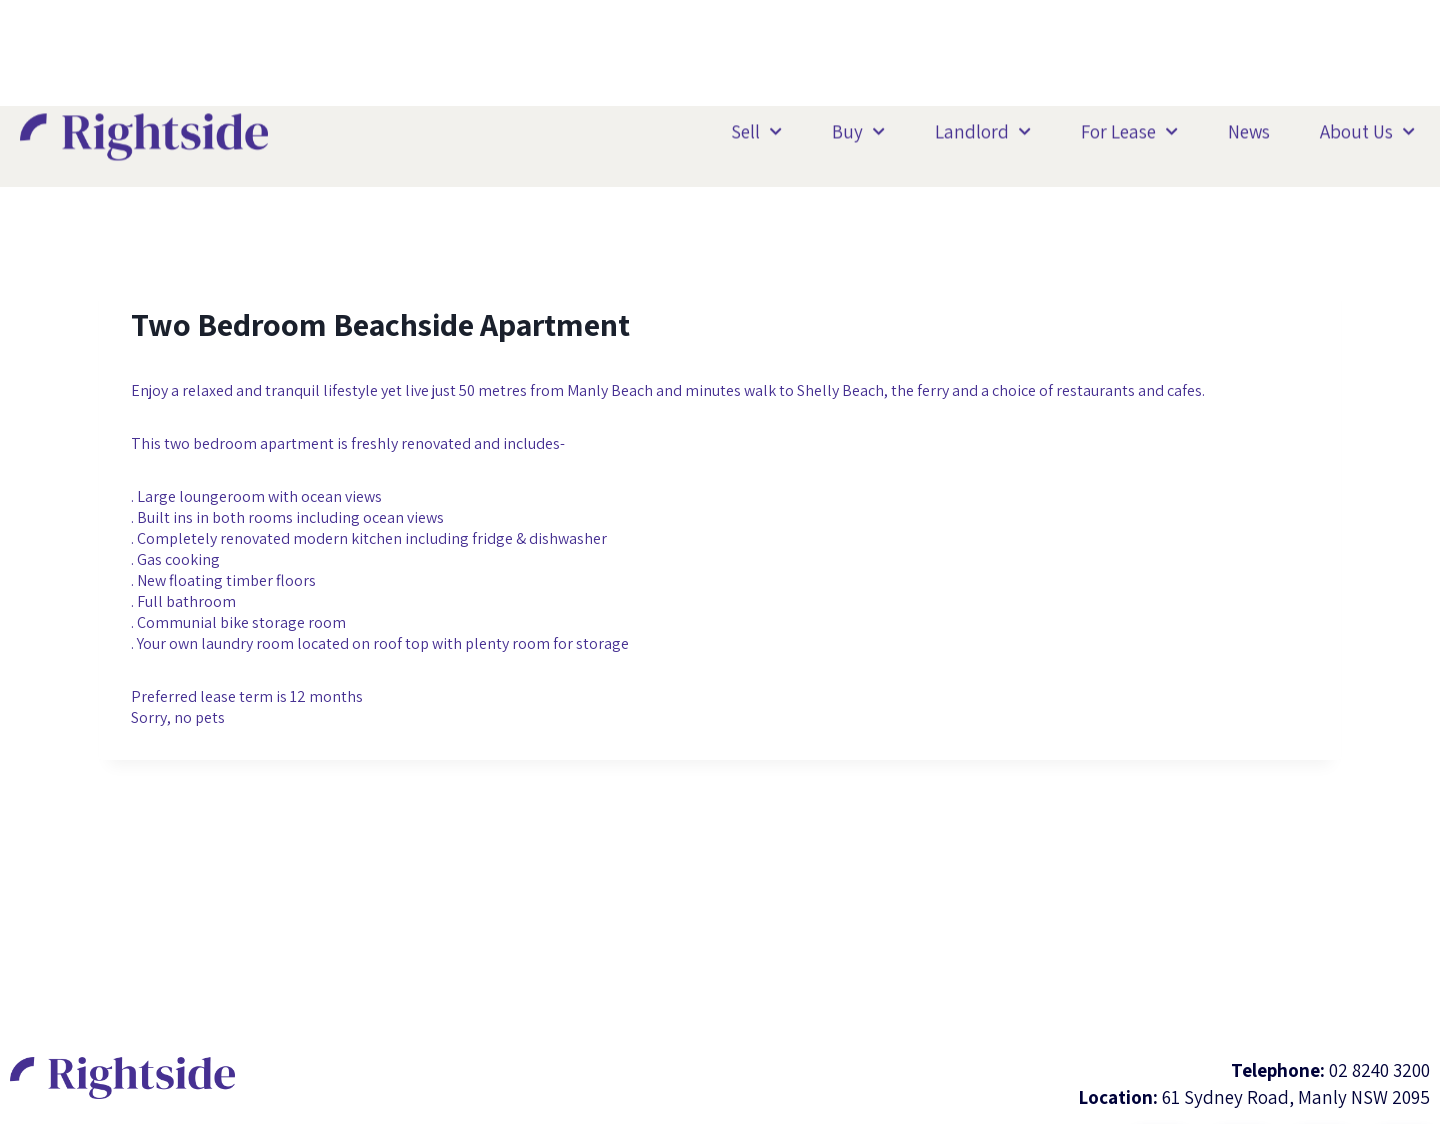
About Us (1367, 130)
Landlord (983, 130)
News (1249, 130)
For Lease (1129, 130)
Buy (858, 130)
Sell (756, 130)
